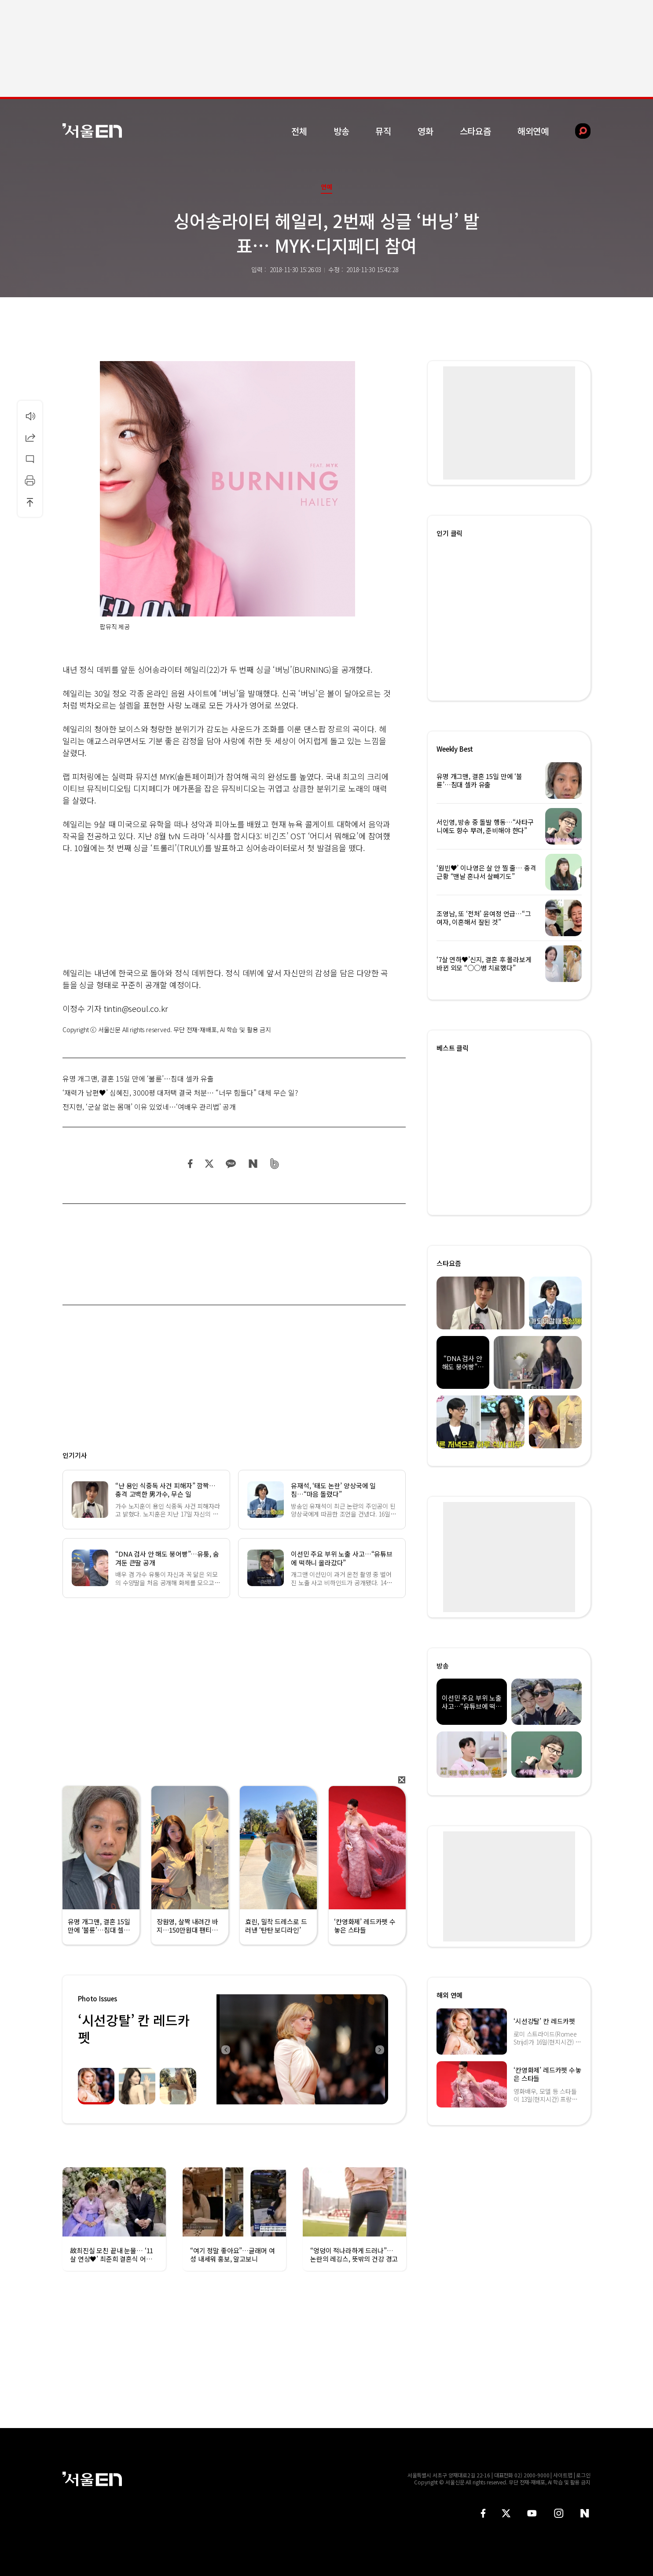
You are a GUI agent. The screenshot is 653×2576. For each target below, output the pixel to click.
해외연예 (533, 131)
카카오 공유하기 (230, 1163)
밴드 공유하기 (274, 1163)
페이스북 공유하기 (190, 1163)
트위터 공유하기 (209, 1163)
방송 (341, 131)
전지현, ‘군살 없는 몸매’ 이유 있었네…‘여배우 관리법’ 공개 (149, 1106)
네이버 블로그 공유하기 (252, 1163)
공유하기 (30, 437)
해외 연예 (449, 1995)
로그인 (583, 2475)
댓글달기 (30, 459)
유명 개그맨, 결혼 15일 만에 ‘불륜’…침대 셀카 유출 (138, 1078)
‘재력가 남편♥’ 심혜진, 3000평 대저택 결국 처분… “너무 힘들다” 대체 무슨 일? (180, 1092)
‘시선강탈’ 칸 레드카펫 (134, 2028)
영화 (425, 131)
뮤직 (383, 131)
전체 (299, 131)
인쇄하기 (30, 480)
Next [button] (379, 2049)
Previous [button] (225, 2049)
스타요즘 (475, 131)
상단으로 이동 (30, 502)
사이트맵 (562, 2475)
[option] (302, 2049)
